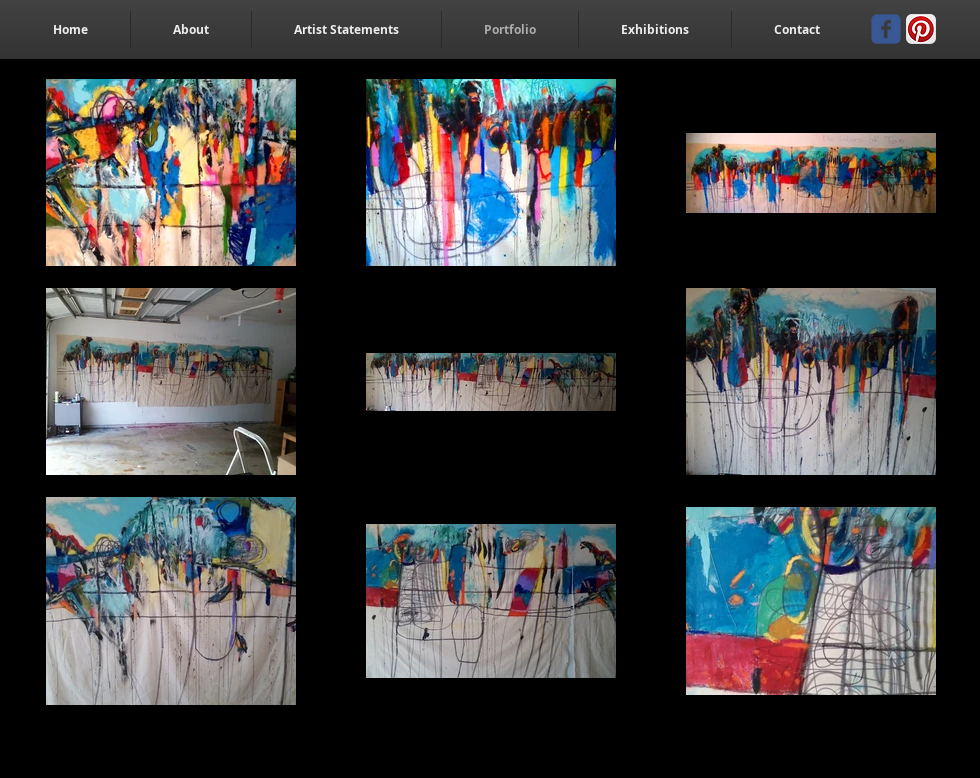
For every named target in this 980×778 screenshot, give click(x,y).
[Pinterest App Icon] (921, 29)
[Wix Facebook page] (886, 29)
